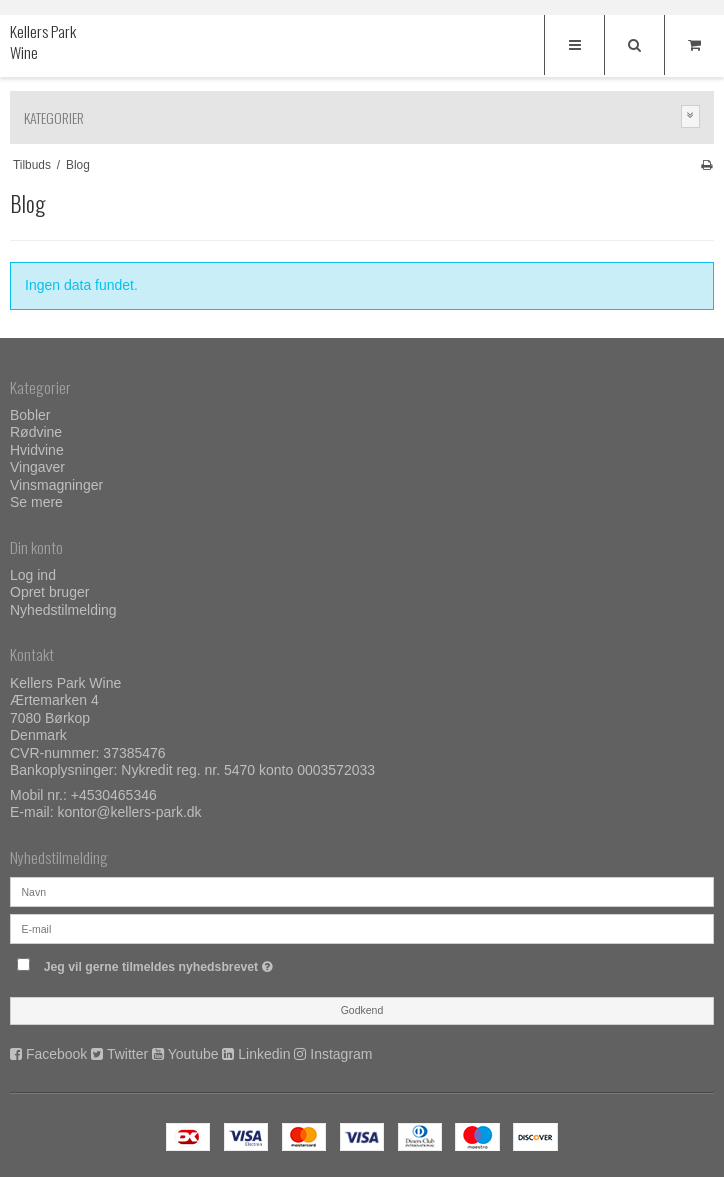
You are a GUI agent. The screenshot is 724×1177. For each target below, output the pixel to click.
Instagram (341, 1054)
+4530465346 (114, 795)
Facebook (56, 1054)
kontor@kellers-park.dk (129, 812)
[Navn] (362, 891)
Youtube (193, 1054)
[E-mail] (362, 928)
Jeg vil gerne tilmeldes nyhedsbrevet (208, 962)
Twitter (127, 1054)
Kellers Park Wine (43, 42)
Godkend (362, 1010)
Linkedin (264, 1054)
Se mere (36, 502)
